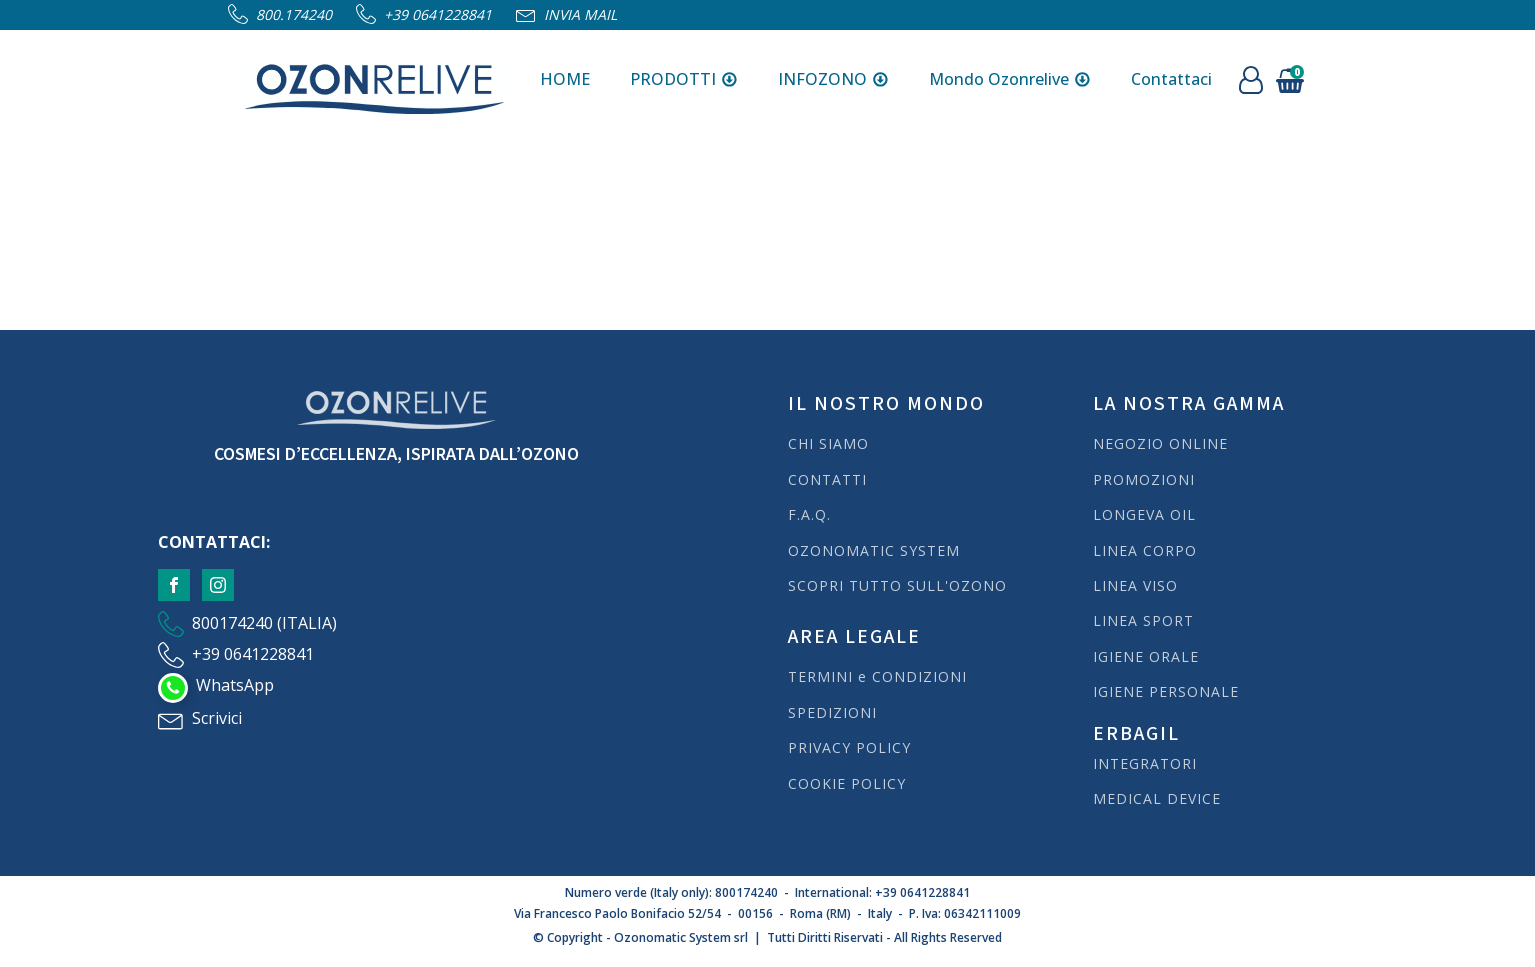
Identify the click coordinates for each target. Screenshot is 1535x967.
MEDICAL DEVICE (1157, 798)
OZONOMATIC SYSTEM (874, 550)
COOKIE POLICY (847, 783)
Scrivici (217, 718)
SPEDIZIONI (835, 712)
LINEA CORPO (1145, 550)
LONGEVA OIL (1144, 514)
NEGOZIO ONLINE (1160, 443)
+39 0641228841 (438, 14)
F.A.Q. (809, 514)
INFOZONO (833, 79)
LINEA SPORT (1143, 620)
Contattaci (1171, 79)
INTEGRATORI (1145, 763)
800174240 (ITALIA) (264, 623)
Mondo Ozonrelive (1010, 79)
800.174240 (294, 14)
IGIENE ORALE (1146, 656)
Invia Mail (580, 14)
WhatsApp (235, 685)
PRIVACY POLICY (849, 747)
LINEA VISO (1135, 585)
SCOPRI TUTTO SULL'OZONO (897, 585)
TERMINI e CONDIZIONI (877, 676)
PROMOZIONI (1144, 479)
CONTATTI (827, 479)
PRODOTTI (684, 79)
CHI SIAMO (828, 443)
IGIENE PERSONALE (1166, 691)
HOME (565, 79)
